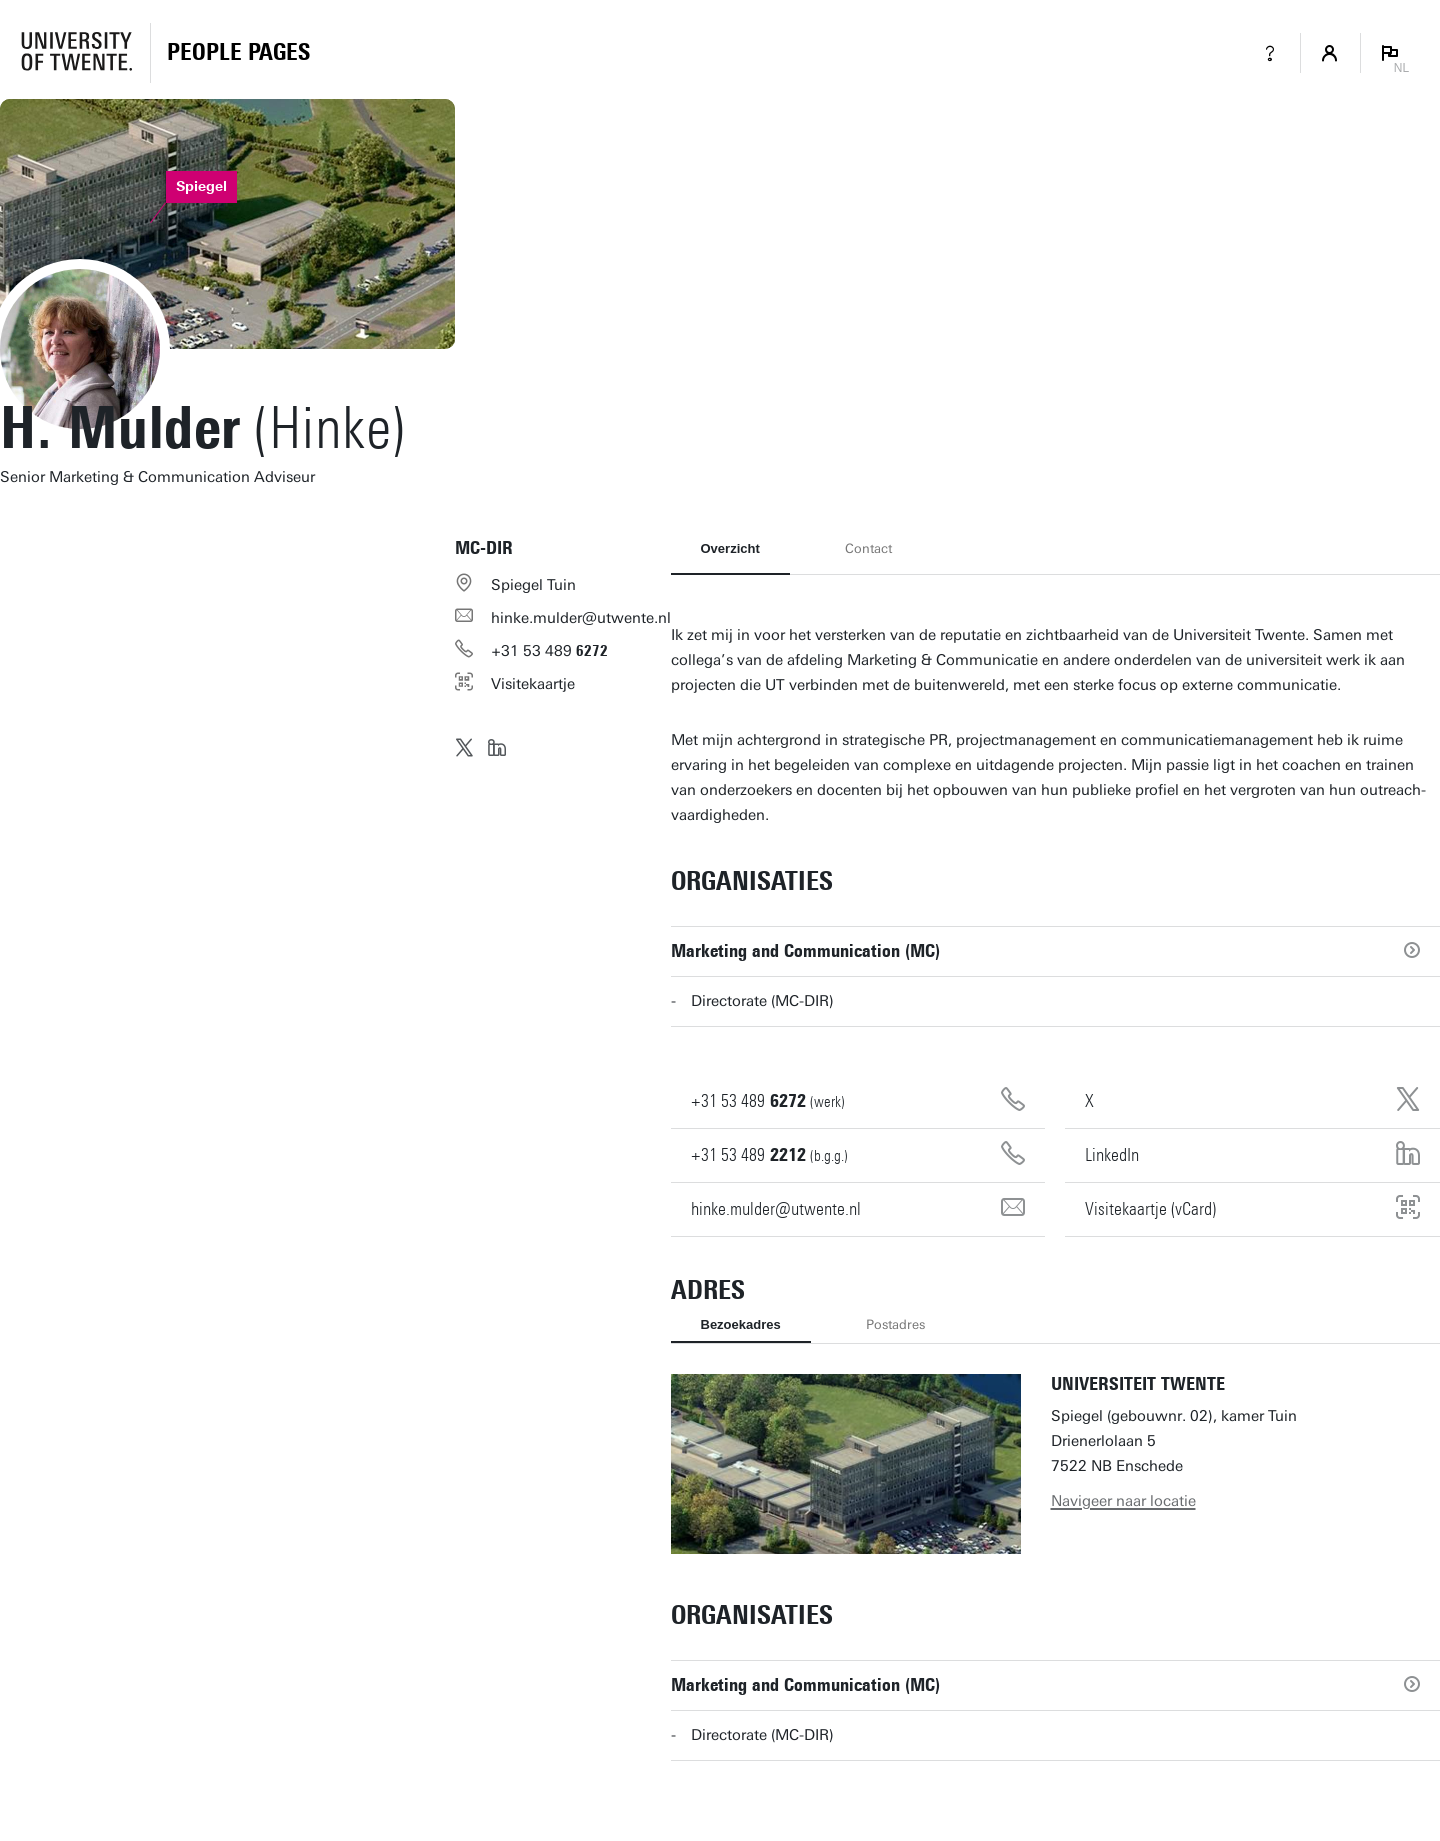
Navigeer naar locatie (1123, 1501)
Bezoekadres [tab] (741, 1324)
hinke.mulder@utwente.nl (581, 618)
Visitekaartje (533, 684)
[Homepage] (238, 53)
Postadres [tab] (895, 1324)
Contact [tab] (868, 548)
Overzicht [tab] (730, 548)
